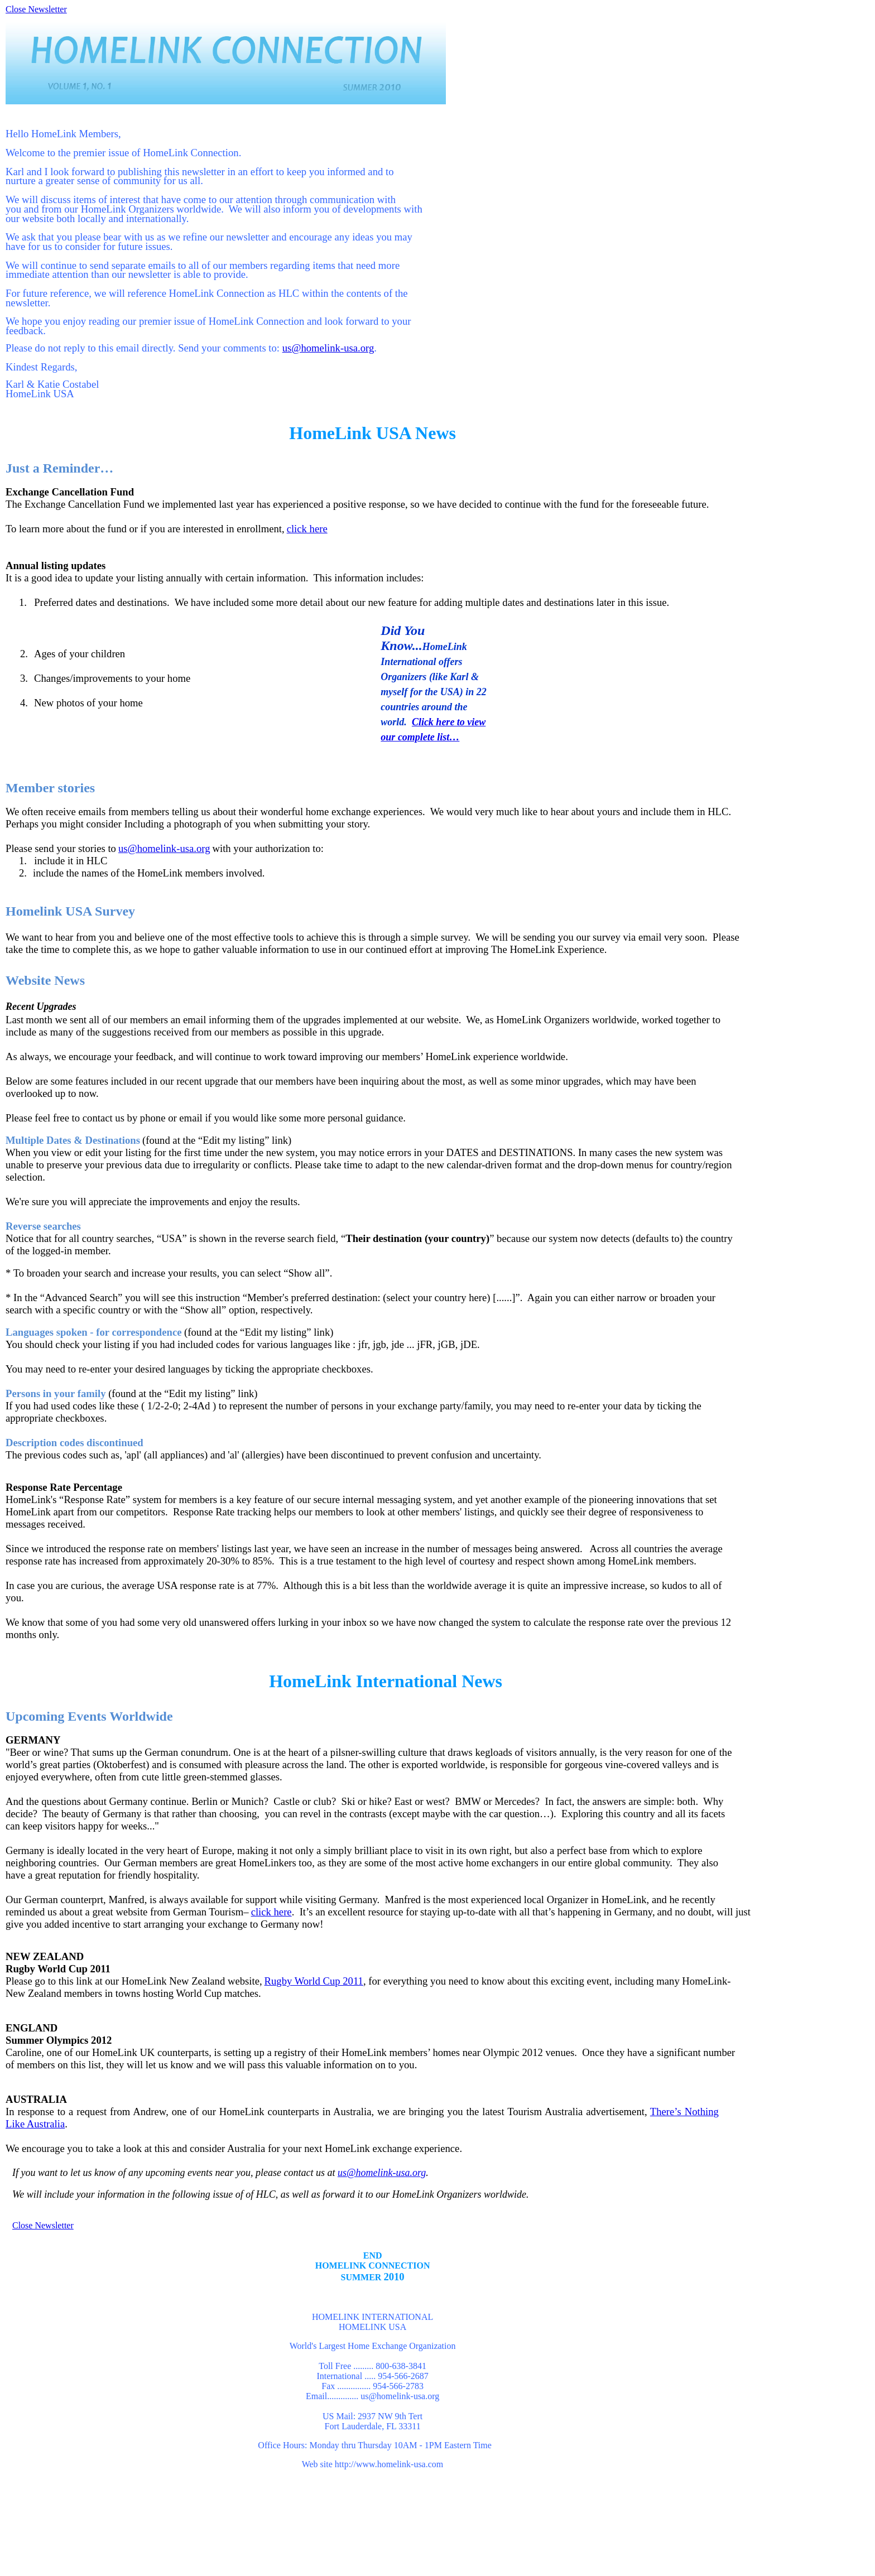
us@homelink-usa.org (328, 348)
